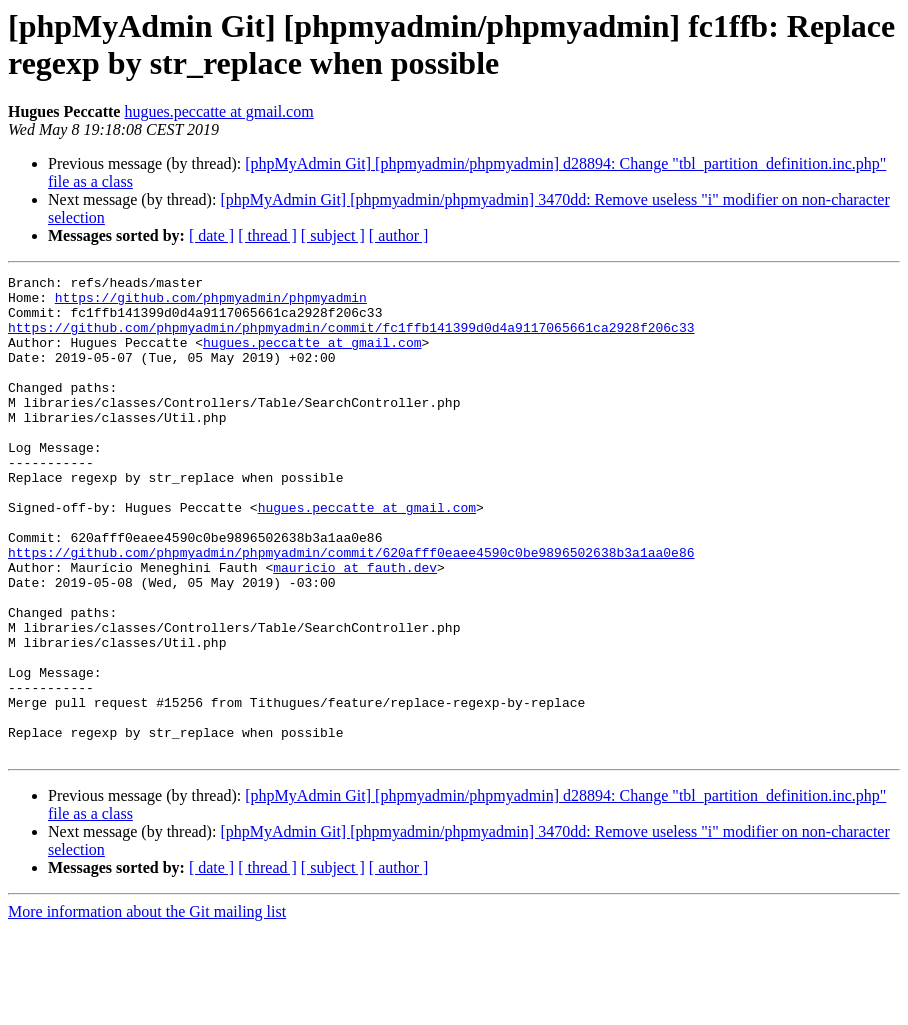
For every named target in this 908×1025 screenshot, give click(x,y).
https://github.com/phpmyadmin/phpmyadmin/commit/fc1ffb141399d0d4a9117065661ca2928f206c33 (351, 339)
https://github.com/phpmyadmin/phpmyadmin (211, 303)
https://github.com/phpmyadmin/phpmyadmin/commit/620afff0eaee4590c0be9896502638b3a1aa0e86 (351, 609)
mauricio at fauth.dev (355, 627)
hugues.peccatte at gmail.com (218, 111)
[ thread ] (267, 235)
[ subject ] (333, 235)
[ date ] (211, 235)
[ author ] (399, 235)
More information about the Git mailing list (147, 1007)
